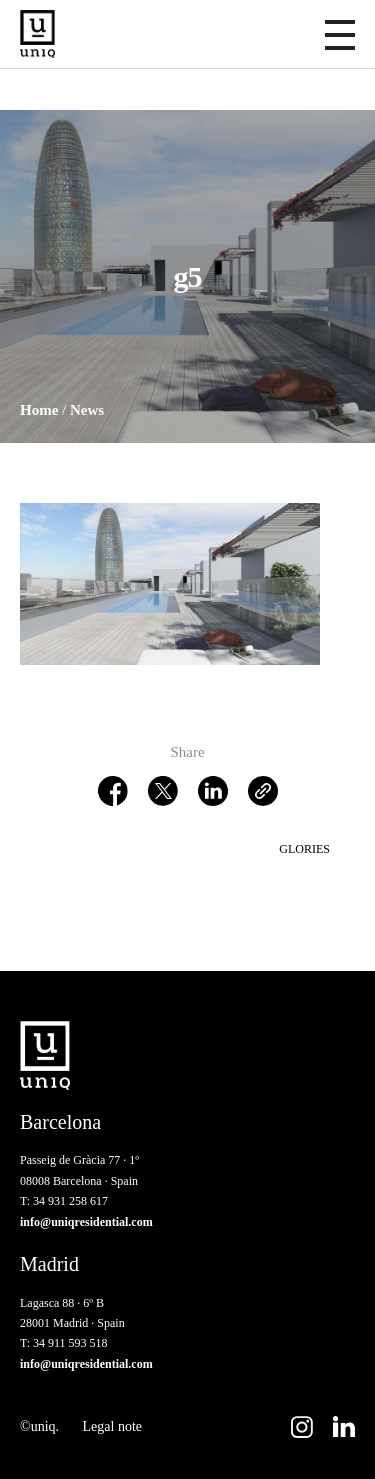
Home (39, 410)
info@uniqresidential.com (86, 1222)
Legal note (112, 1426)
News (87, 410)
